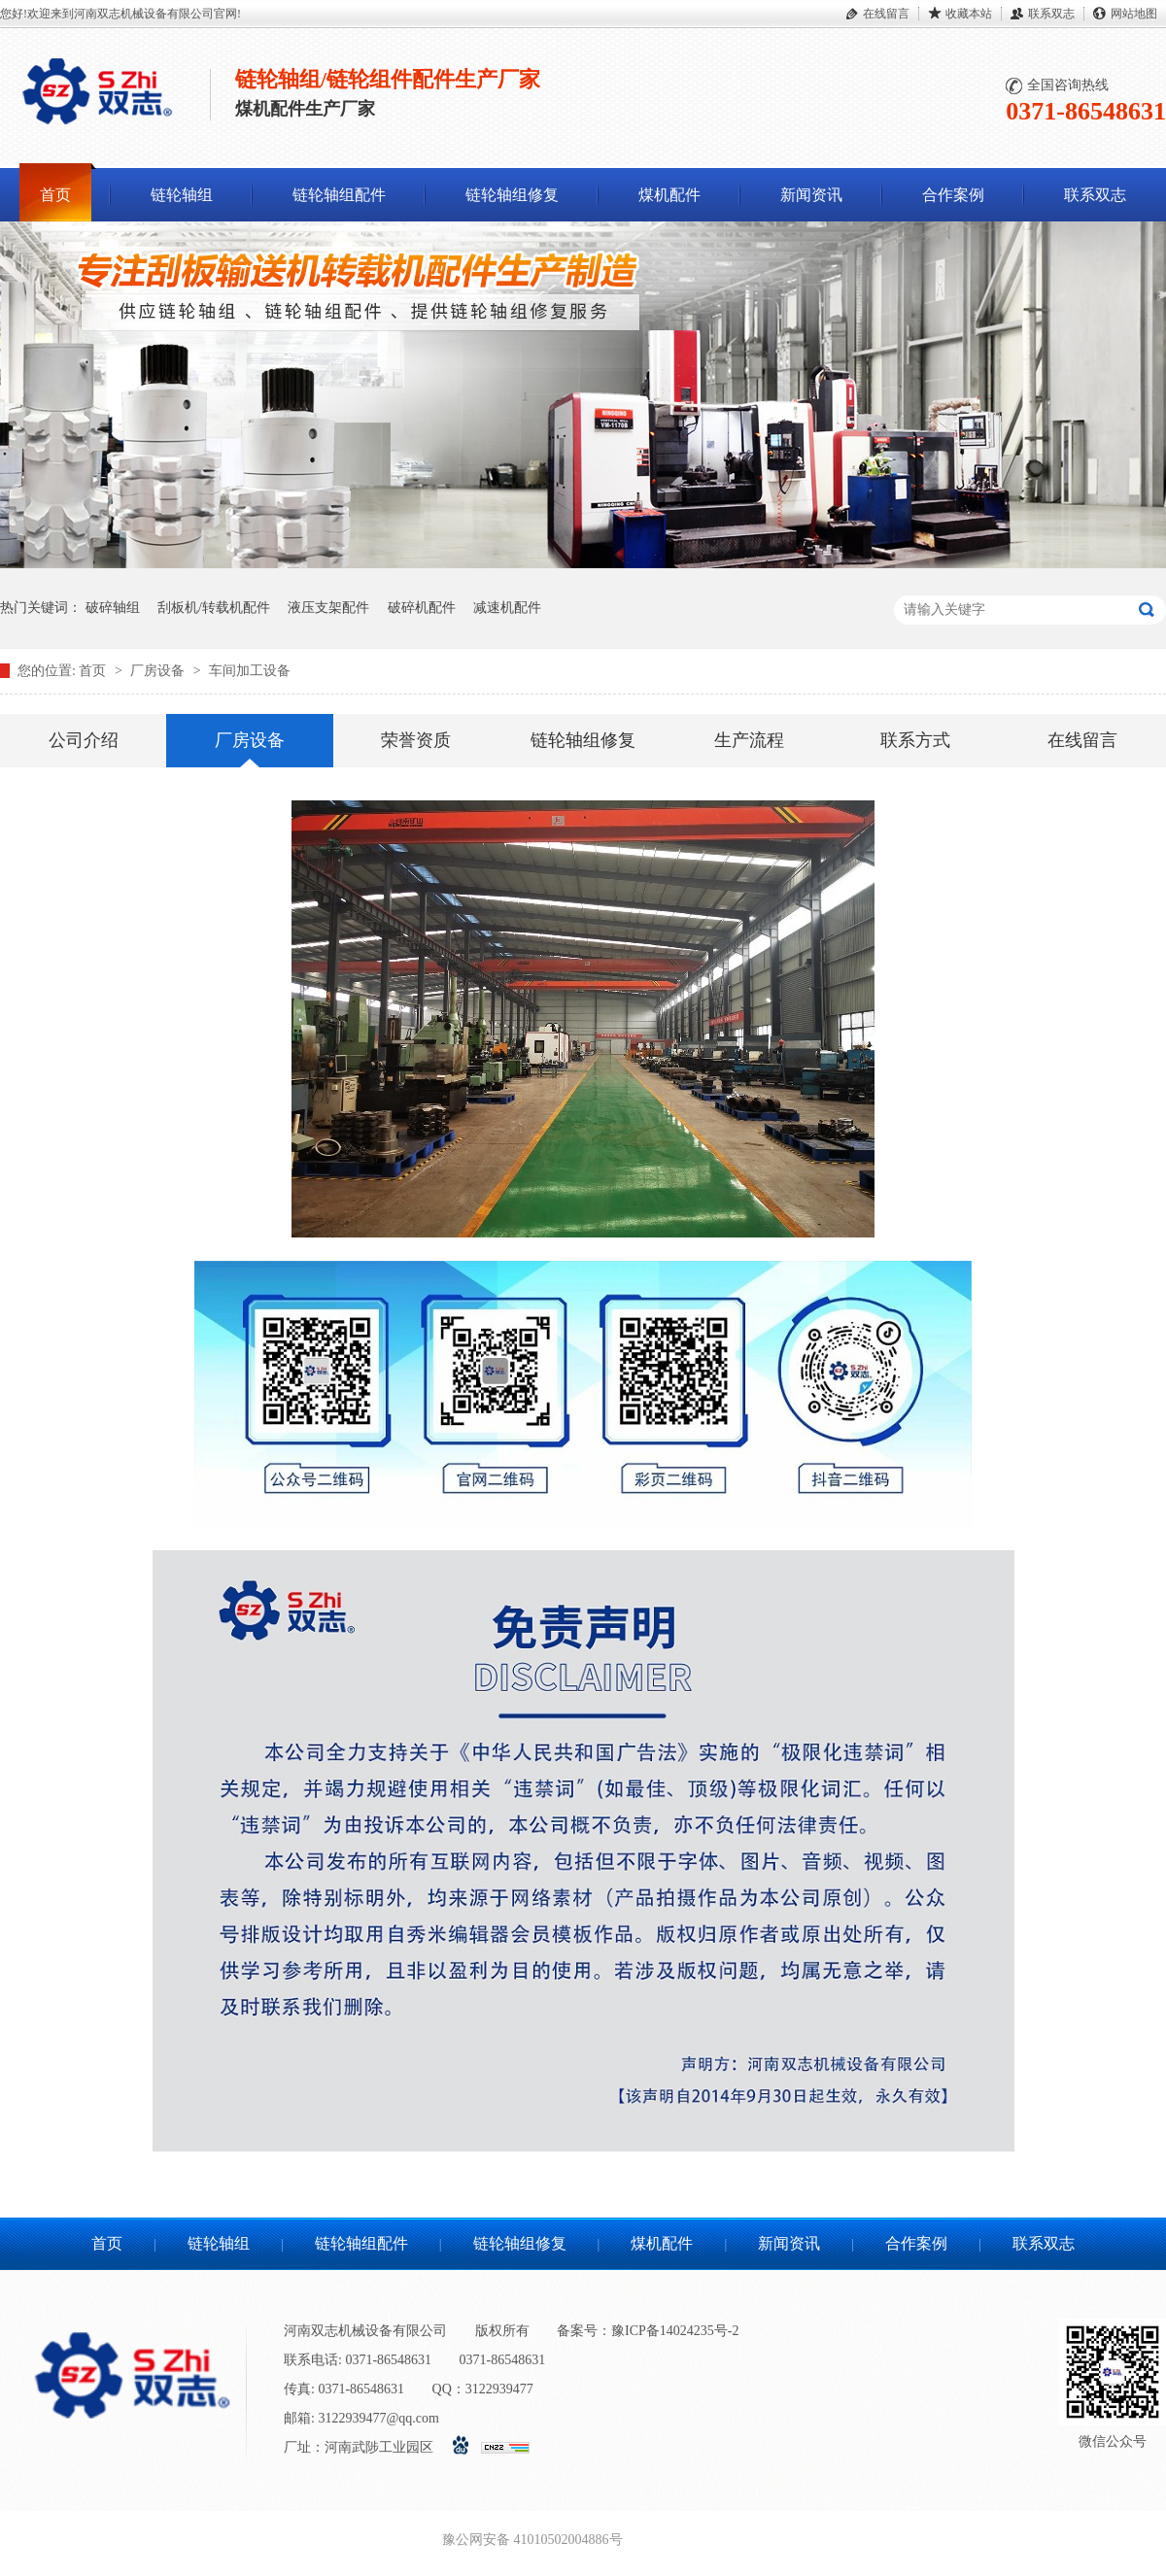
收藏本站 (968, 13)
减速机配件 (507, 607)
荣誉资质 (416, 740)
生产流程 (749, 740)
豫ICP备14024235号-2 (674, 2330)
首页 (55, 194)
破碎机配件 (422, 607)
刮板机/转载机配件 (213, 607)
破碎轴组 (113, 607)
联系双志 (1051, 13)
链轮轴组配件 (339, 194)
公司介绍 (84, 740)
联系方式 (915, 740)
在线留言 (886, 13)
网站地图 (1134, 13)
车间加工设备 (250, 670)
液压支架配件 (328, 607)
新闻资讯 (811, 194)
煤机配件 (669, 194)
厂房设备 (159, 670)
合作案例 (953, 194)
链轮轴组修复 (512, 194)
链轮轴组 (182, 194)
